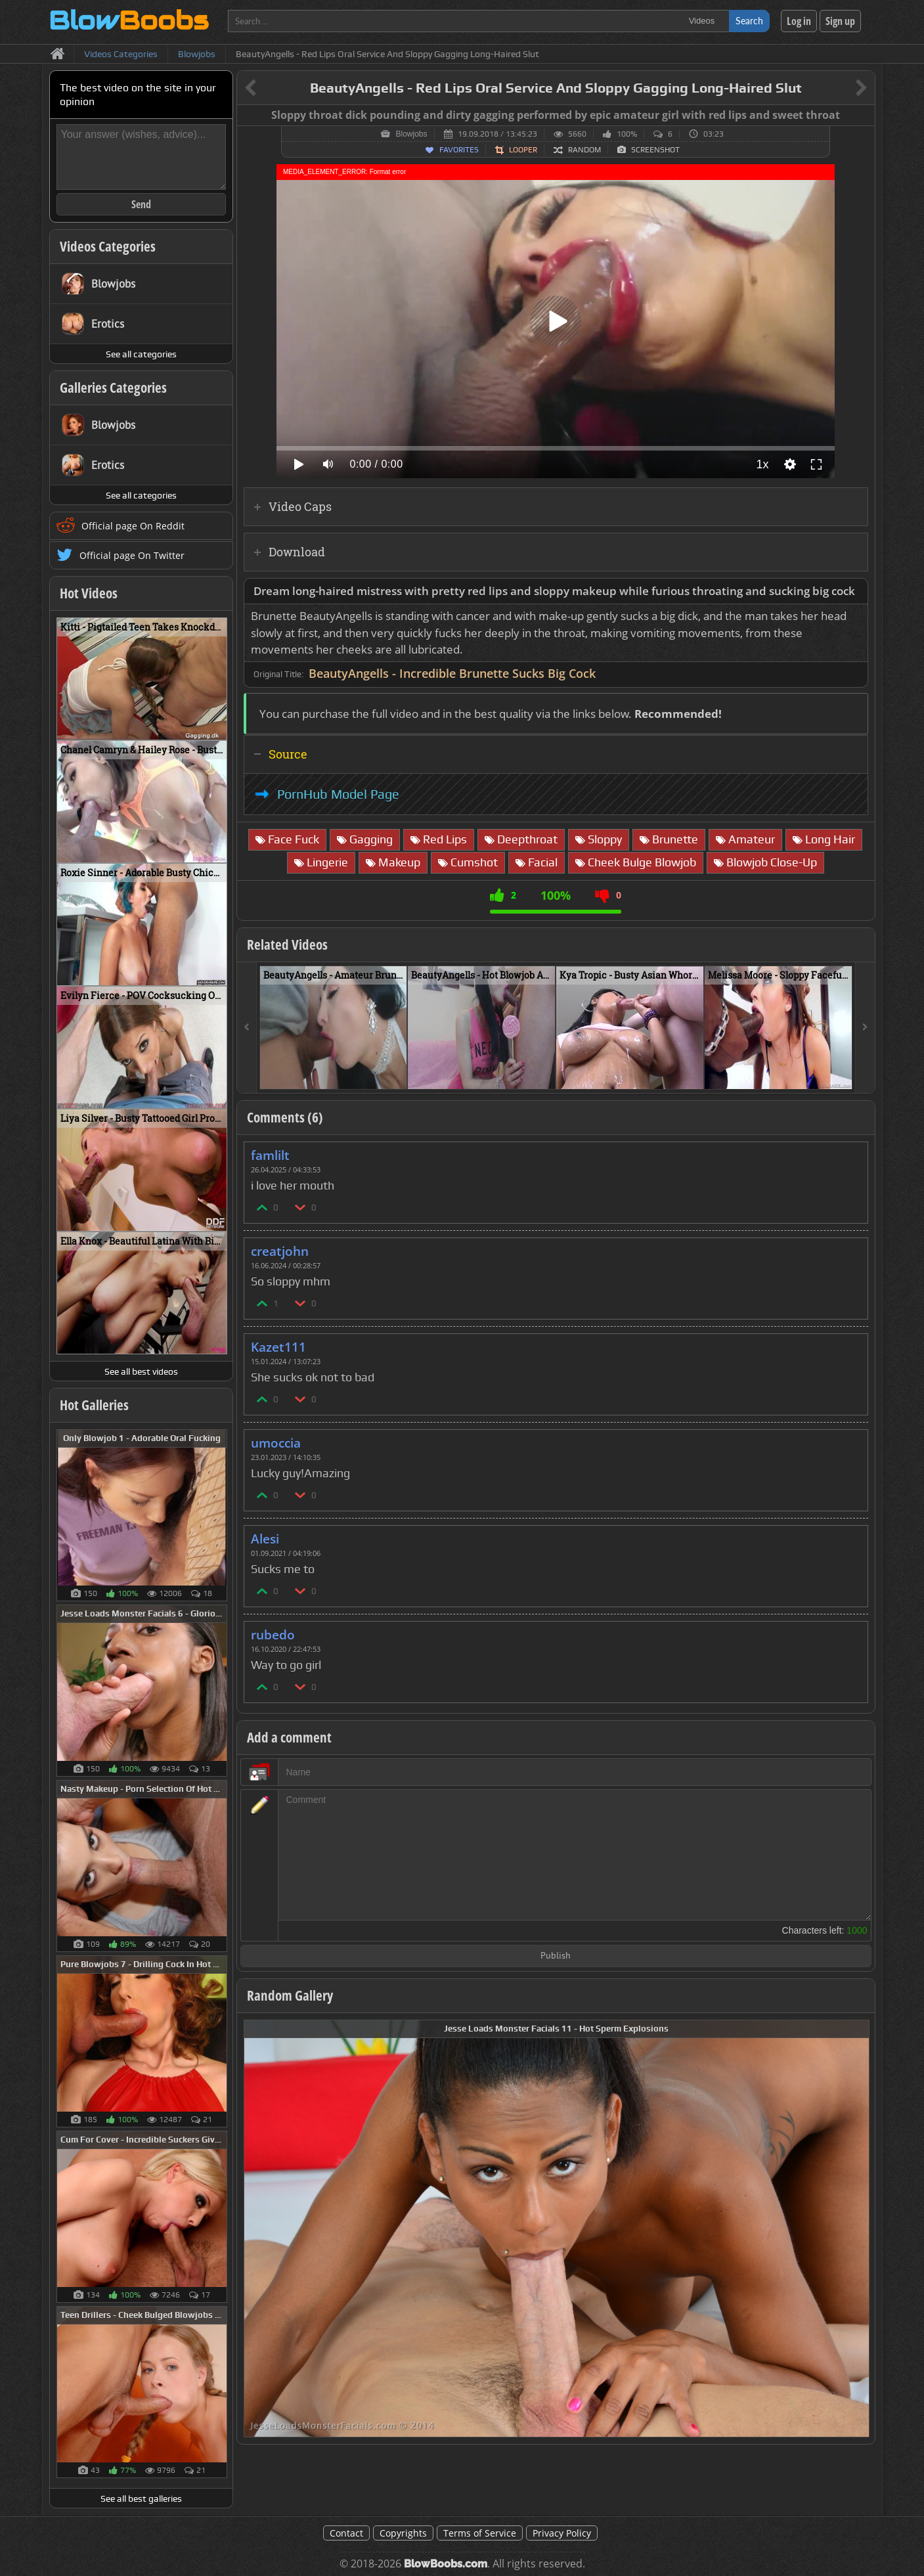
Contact (346, 2533)
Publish (555, 1956)
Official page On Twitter (132, 555)
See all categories (141, 354)
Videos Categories (108, 246)
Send (141, 204)
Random (584, 149)
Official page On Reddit (133, 526)
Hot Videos (89, 593)
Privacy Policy (562, 2533)
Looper (523, 149)
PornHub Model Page (338, 794)
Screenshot (655, 149)
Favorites (459, 149)
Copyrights (403, 2533)
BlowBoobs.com (445, 2564)
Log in (799, 21)
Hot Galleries (94, 1405)
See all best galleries (141, 2498)
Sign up (840, 21)
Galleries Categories (113, 387)
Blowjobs (411, 134)
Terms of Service (479, 2533)
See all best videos (141, 1371)
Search (749, 20)
